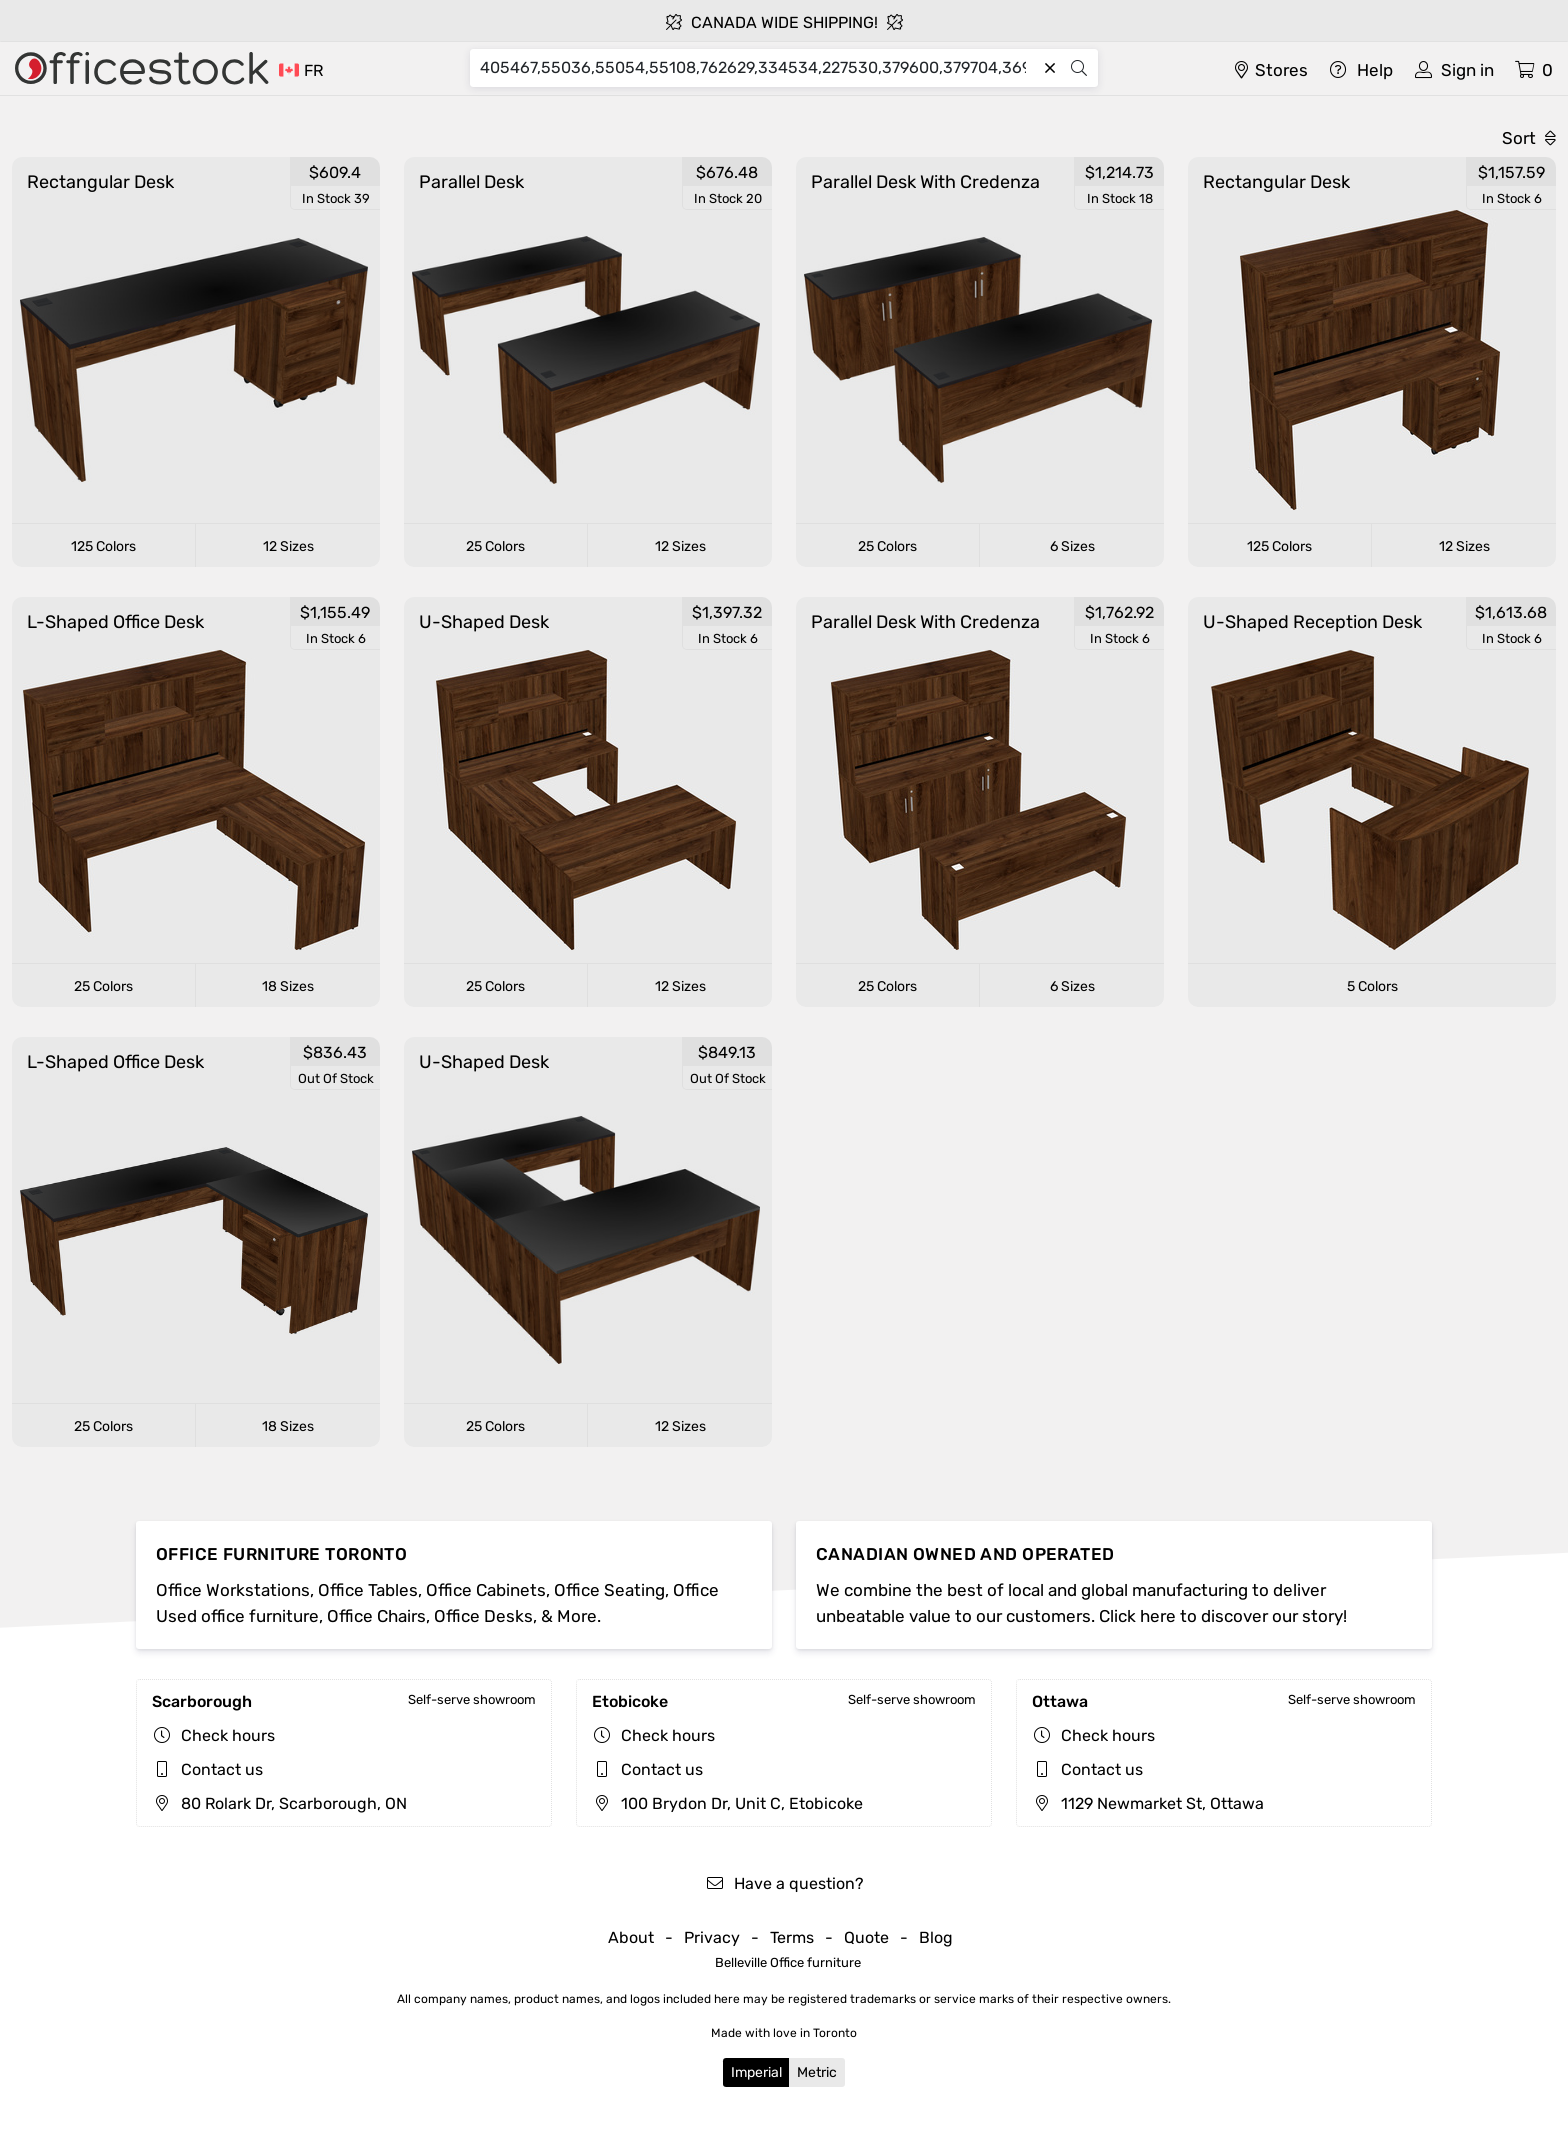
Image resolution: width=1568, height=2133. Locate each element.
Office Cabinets (486, 1590)
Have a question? (784, 1883)
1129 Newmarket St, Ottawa (1148, 1803)
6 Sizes (1072, 546)
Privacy (712, 1937)
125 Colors (103, 546)
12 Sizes (288, 546)
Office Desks (483, 1616)
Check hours (228, 1735)
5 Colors (1372, 986)
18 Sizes (288, 986)
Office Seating (609, 1590)
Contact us (222, 1769)
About (631, 1937)
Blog (936, 1937)
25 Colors (495, 546)
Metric (817, 2072)
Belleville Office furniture (788, 1962)
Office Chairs (376, 1616)
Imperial (756, 2072)
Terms (792, 1937)
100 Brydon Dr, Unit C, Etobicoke (727, 1803)
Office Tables (368, 1590)
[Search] (757, 68)
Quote (866, 1937)
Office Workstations (233, 1590)
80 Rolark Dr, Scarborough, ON (279, 1803)
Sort (1529, 138)
